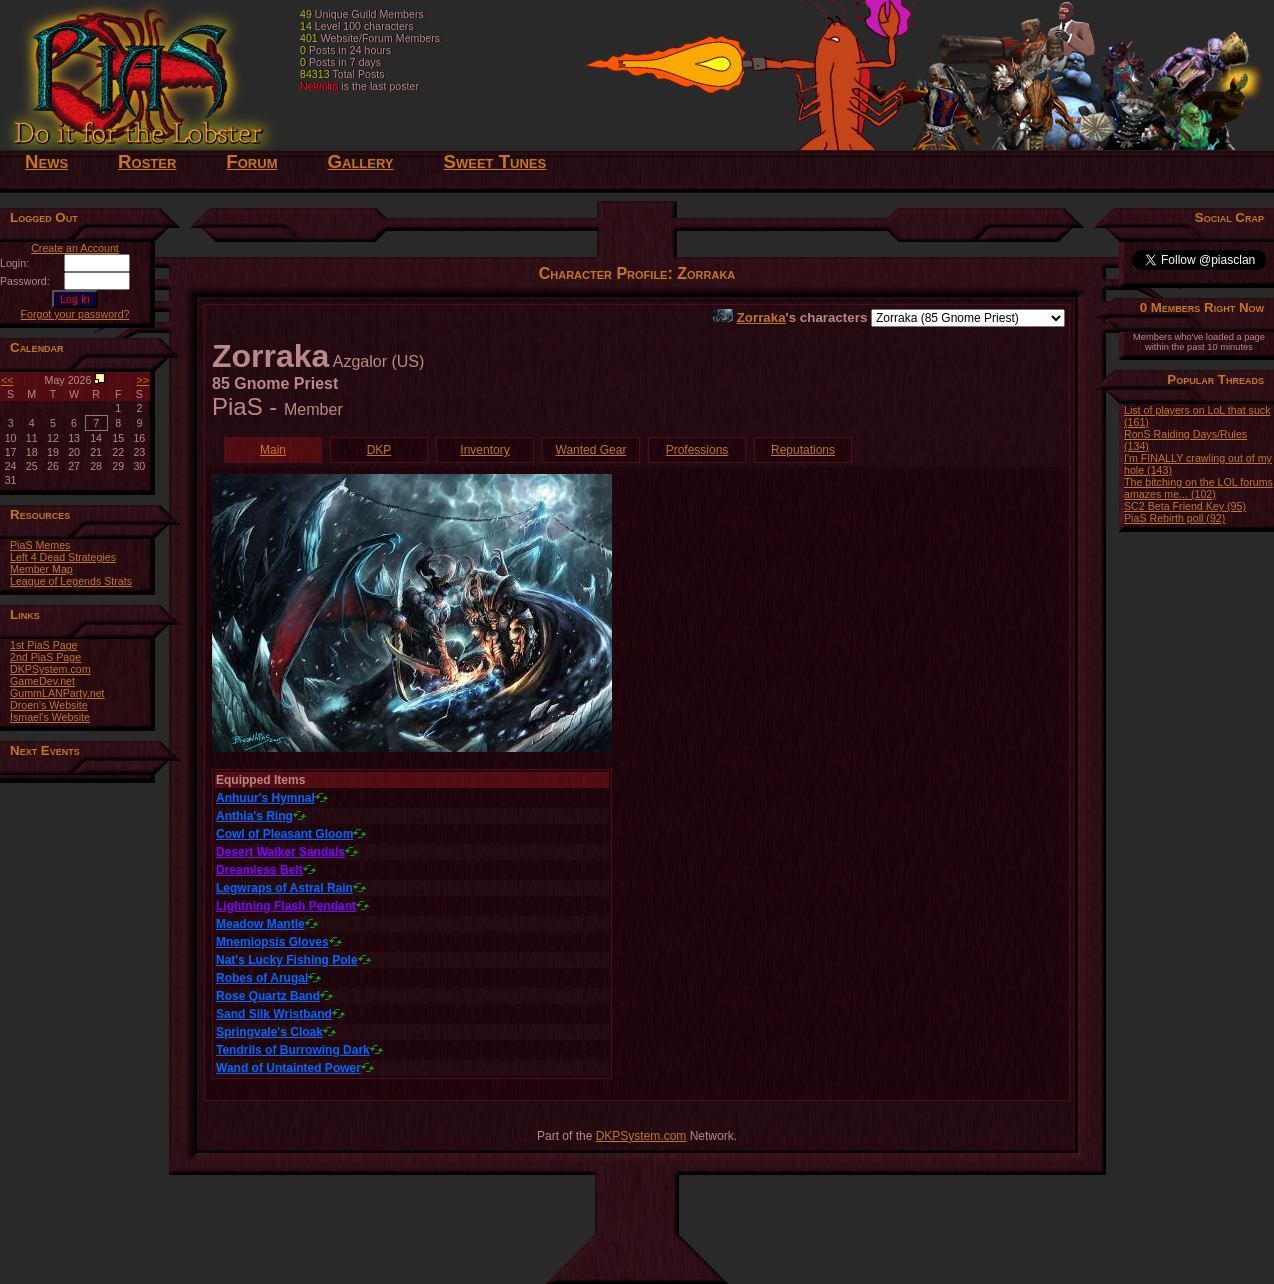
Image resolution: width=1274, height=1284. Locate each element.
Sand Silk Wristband (274, 1014)
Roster (147, 161)
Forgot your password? (75, 314)
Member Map (41, 569)
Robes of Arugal (262, 978)
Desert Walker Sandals (280, 852)
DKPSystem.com (50, 669)
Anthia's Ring (254, 816)
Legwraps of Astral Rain (284, 888)
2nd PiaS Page (45, 657)
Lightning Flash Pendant (286, 906)
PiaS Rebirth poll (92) (1174, 518)
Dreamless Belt (259, 870)
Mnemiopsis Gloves (272, 942)
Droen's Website (49, 705)
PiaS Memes (40, 545)
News (46, 161)
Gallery (360, 161)
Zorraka (761, 317)
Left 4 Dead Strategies (63, 557)
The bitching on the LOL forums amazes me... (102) (1198, 488)
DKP (379, 450)
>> (143, 380)
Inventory (484, 450)
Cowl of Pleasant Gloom (284, 834)
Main (273, 450)
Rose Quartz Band (268, 996)
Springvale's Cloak (269, 1032)
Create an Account (75, 248)
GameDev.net (42, 681)
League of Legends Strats (71, 581)
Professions (697, 450)
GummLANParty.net (57, 693)
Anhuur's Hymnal (265, 798)
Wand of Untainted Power (288, 1068)
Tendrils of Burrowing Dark (293, 1050)
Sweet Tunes (495, 161)
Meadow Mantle (260, 924)
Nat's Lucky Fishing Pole (287, 960)
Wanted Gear (591, 450)
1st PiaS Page (44, 645)
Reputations (803, 450)
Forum (251, 161)
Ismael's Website (50, 717)
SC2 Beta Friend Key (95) (1185, 506)
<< (7, 380)
